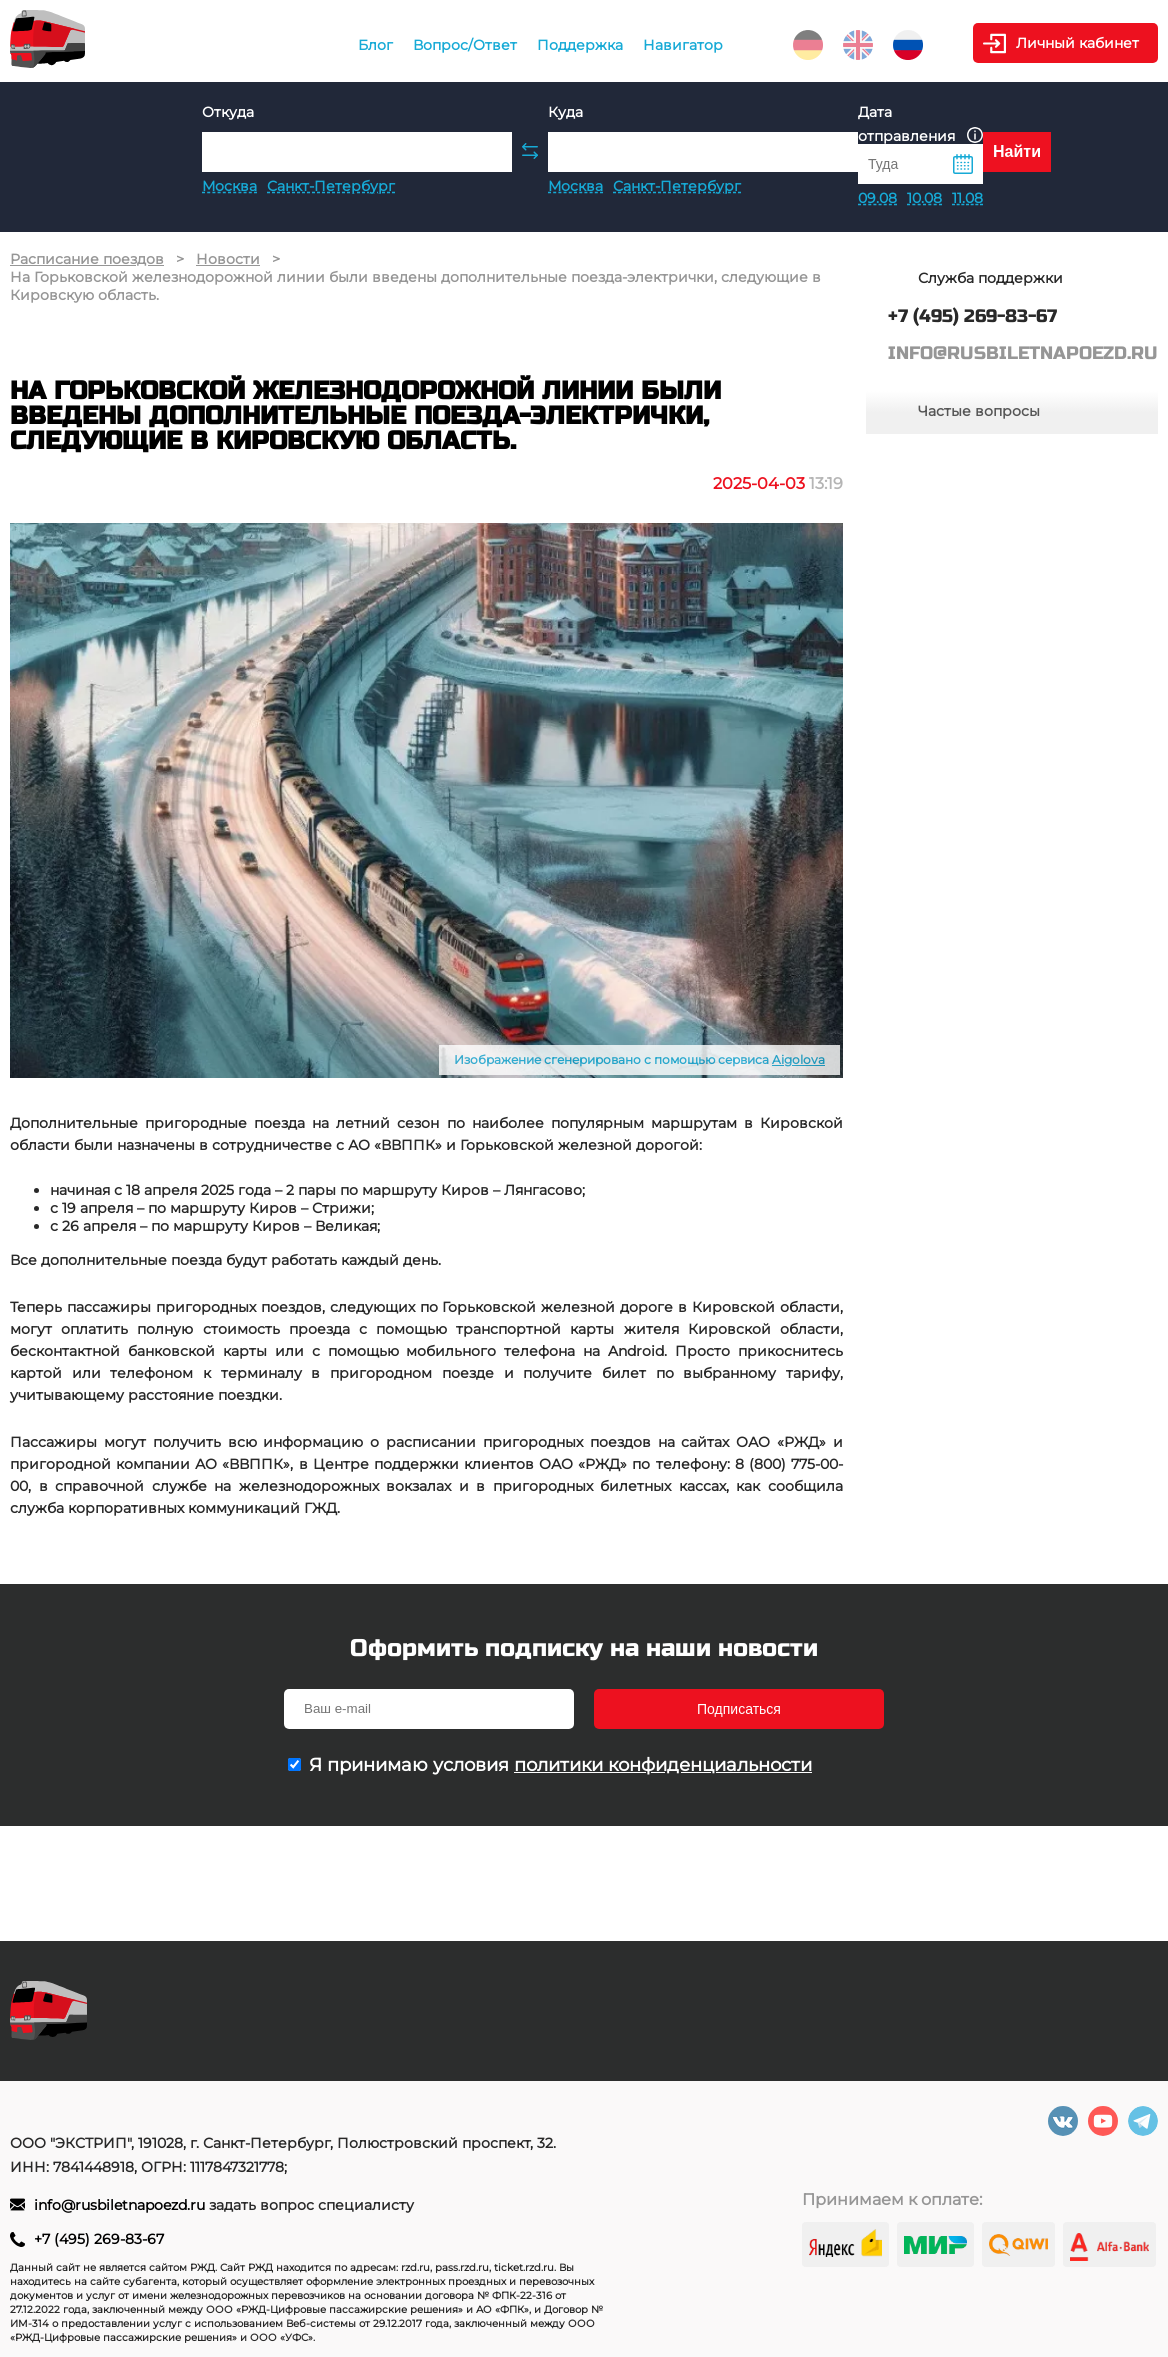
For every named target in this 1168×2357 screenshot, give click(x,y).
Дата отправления (920, 124)
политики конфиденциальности (663, 1765)
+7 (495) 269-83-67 (99, 2239)
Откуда (228, 112)
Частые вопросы (979, 411)
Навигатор (683, 45)
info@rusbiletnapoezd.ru (121, 2205)
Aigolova (798, 1059)
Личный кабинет (1077, 43)
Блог (375, 45)
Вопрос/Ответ (465, 45)
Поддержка (580, 45)
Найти (1017, 151)
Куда (565, 112)
